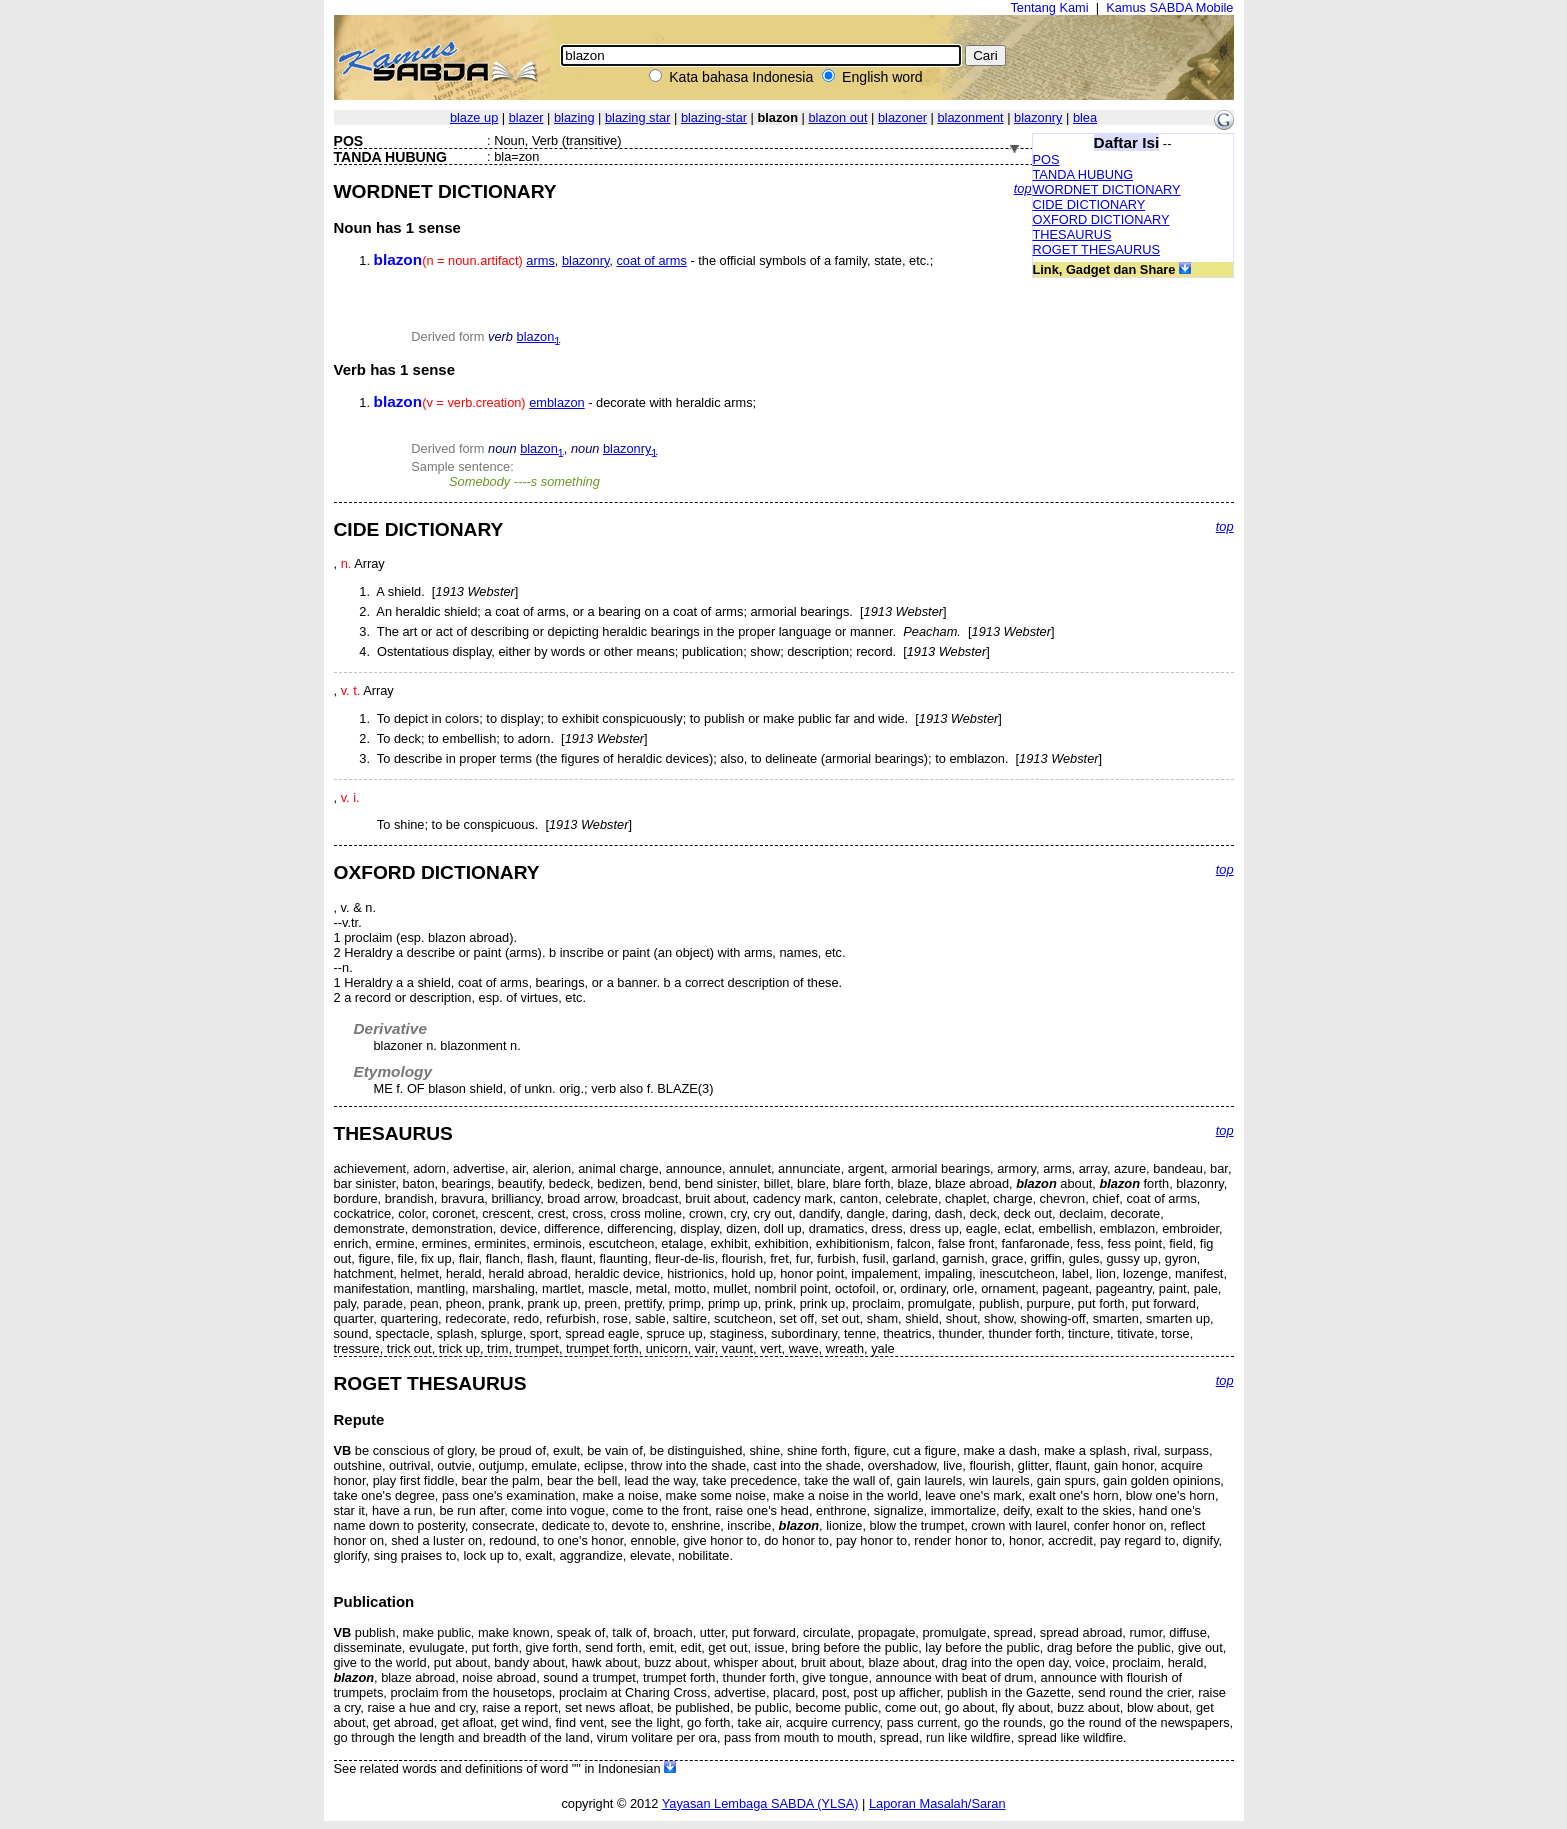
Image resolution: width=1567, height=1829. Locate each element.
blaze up (474, 117)
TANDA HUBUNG (1083, 174)
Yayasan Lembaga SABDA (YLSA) (760, 1803)
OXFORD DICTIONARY (1101, 219)
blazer (526, 117)
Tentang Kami (1049, 7)
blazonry (1038, 117)
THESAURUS (1072, 234)
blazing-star (714, 117)
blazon (539, 336)
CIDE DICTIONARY (1089, 204)
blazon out (837, 117)
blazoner (902, 117)
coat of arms (651, 260)
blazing (574, 117)
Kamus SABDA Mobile (1169, 7)
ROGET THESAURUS (1097, 249)
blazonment (970, 117)
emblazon (557, 402)
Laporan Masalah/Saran (937, 1803)
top (1023, 188)
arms (540, 260)
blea (1085, 117)
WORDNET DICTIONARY (1107, 189)
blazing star (637, 117)
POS (1046, 159)
